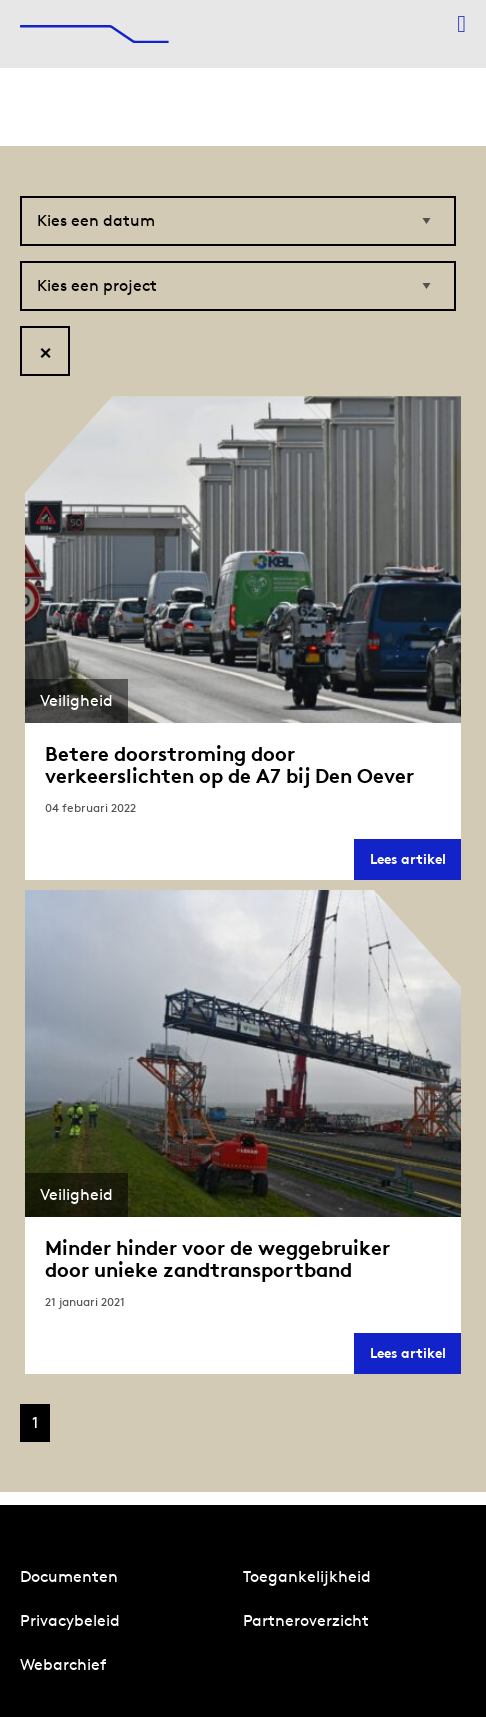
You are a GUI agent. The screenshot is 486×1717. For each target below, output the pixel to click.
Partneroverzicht (306, 1620)
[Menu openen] (461, 24)
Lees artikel (415, 864)
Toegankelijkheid (307, 1576)
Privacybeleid (70, 1620)
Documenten (69, 1576)
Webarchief (63, 1664)
